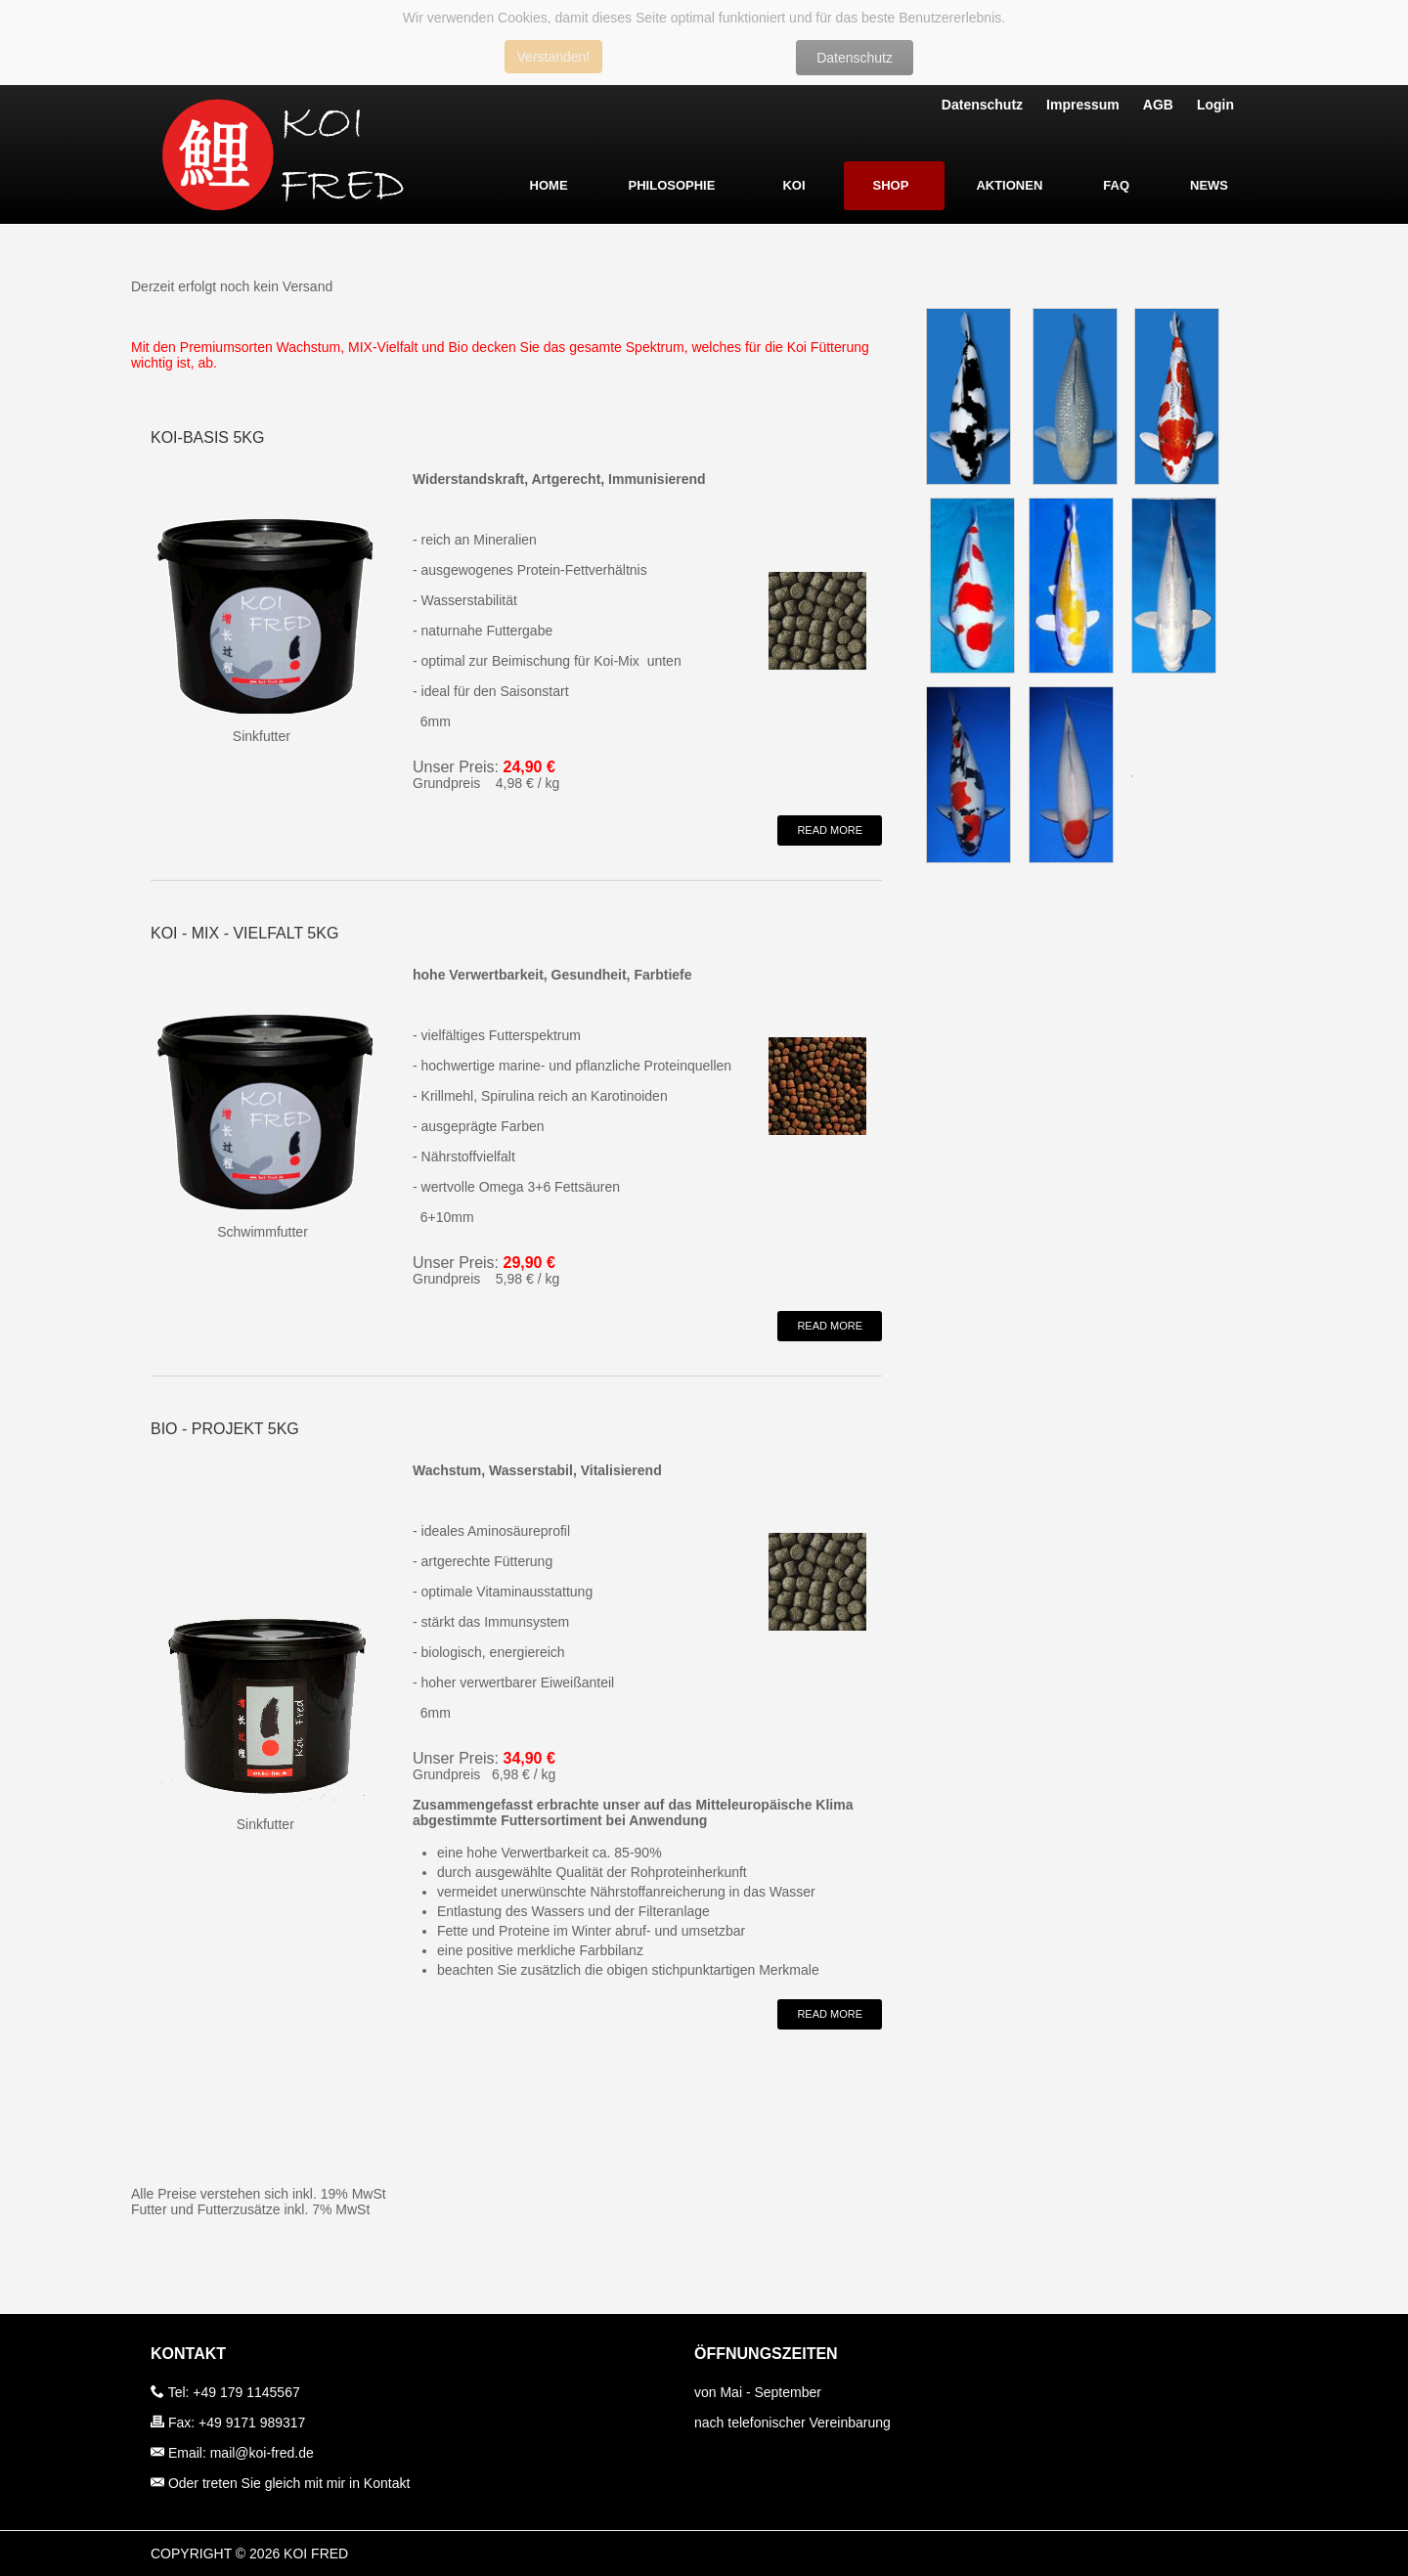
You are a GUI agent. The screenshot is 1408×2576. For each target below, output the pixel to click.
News (1209, 185)
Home (549, 185)
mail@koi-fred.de (262, 2453)
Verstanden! (554, 57)
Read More (829, 830)
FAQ (1116, 185)
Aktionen (1009, 185)
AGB (1158, 105)
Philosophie (672, 185)
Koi (793, 185)
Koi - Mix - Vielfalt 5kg (244, 933)
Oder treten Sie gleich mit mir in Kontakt (289, 2483)
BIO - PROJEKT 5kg (225, 1428)
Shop (891, 185)
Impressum (1083, 105)
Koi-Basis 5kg (207, 437)
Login (1215, 105)
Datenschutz (854, 57)
